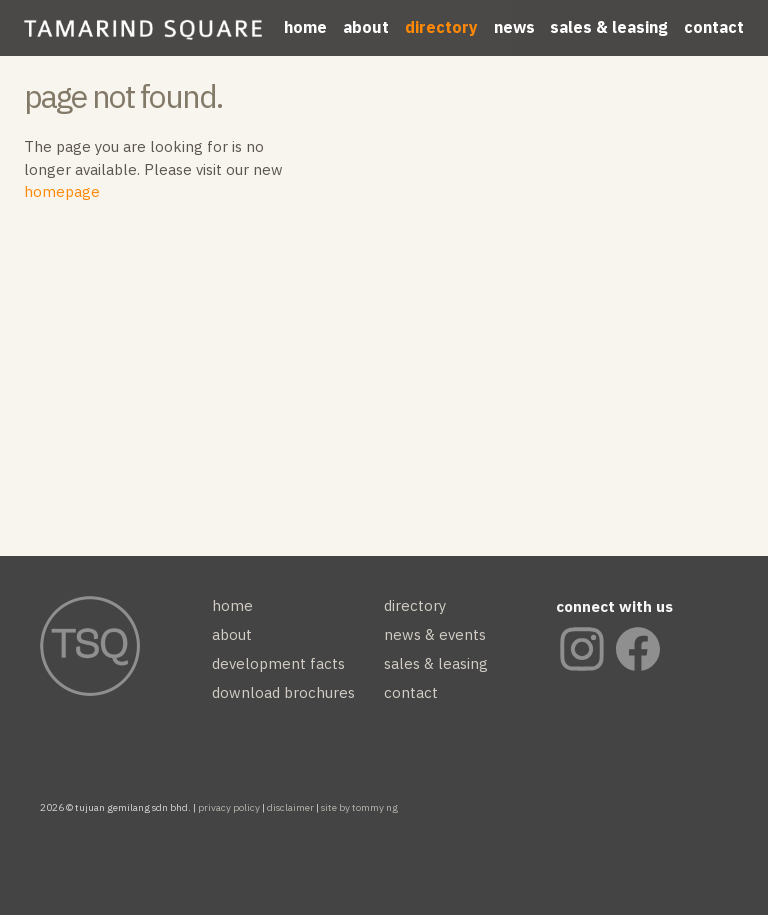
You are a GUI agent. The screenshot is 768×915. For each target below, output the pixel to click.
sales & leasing (609, 27)
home (305, 27)
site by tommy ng (359, 807)
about (366, 27)
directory (441, 27)
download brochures (283, 692)
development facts (278, 663)
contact (714, 27)
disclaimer (290, 807)
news (514, 27)
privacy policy (229, 807)
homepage (62, 191)
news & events (435, 634)
